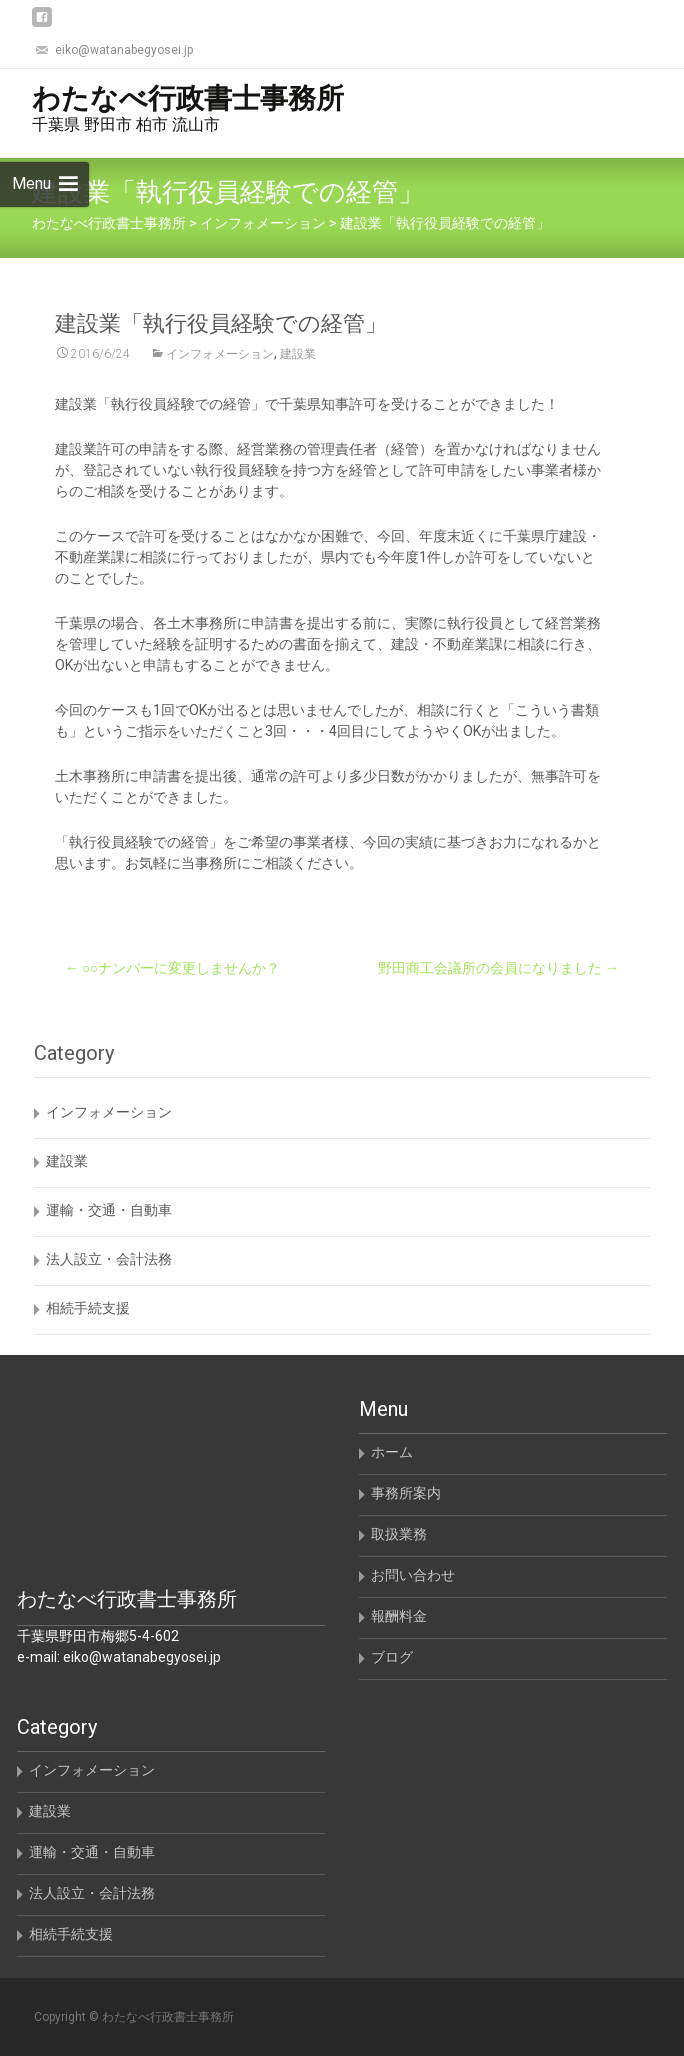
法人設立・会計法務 (109, 1259)
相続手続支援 (88, 1308)
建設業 (298, 354)
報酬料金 (399, 1616)
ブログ (392, 1657)
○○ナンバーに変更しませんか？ (172, 968)
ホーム (392, 1452)
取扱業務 (399, 1534)
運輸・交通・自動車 (109, 1210)
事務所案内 (406, 1493)
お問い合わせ (413, 1575)
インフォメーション (220, 354)
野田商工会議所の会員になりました (498, 968)
